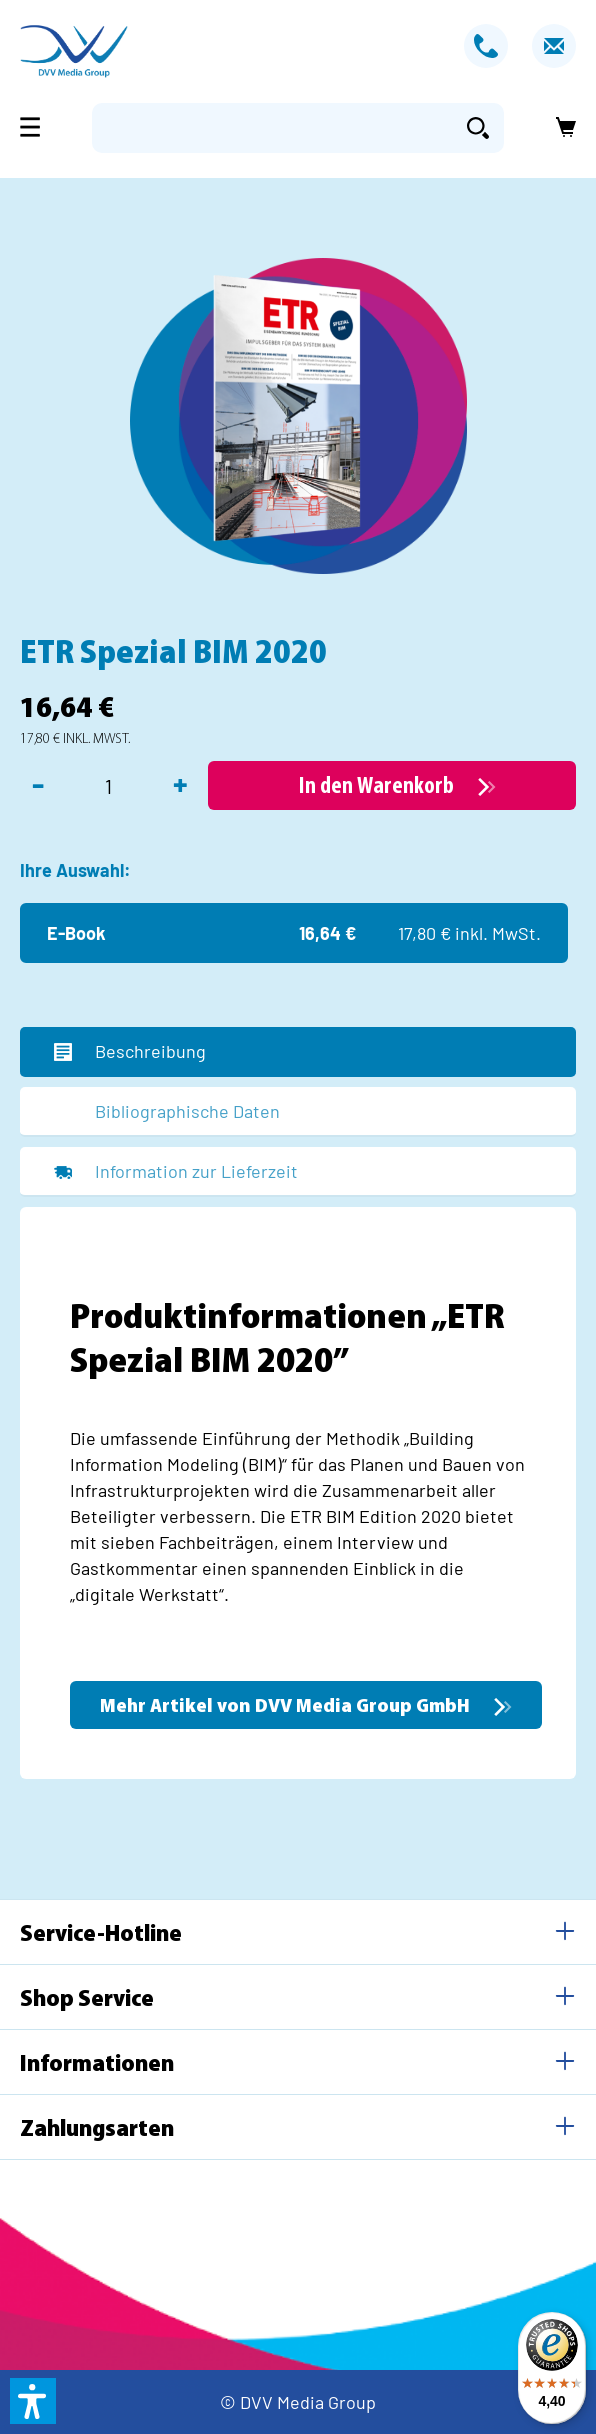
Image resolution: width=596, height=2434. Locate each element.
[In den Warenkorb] (392, 785)
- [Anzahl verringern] (38, 783)
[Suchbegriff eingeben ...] (272, 128)
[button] (33, 2401)
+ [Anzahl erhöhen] (180, 783)
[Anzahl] (108, 786)
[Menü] (36, 126)
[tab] (298, 1052)
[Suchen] (478, 128)
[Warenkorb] (560, 128)
